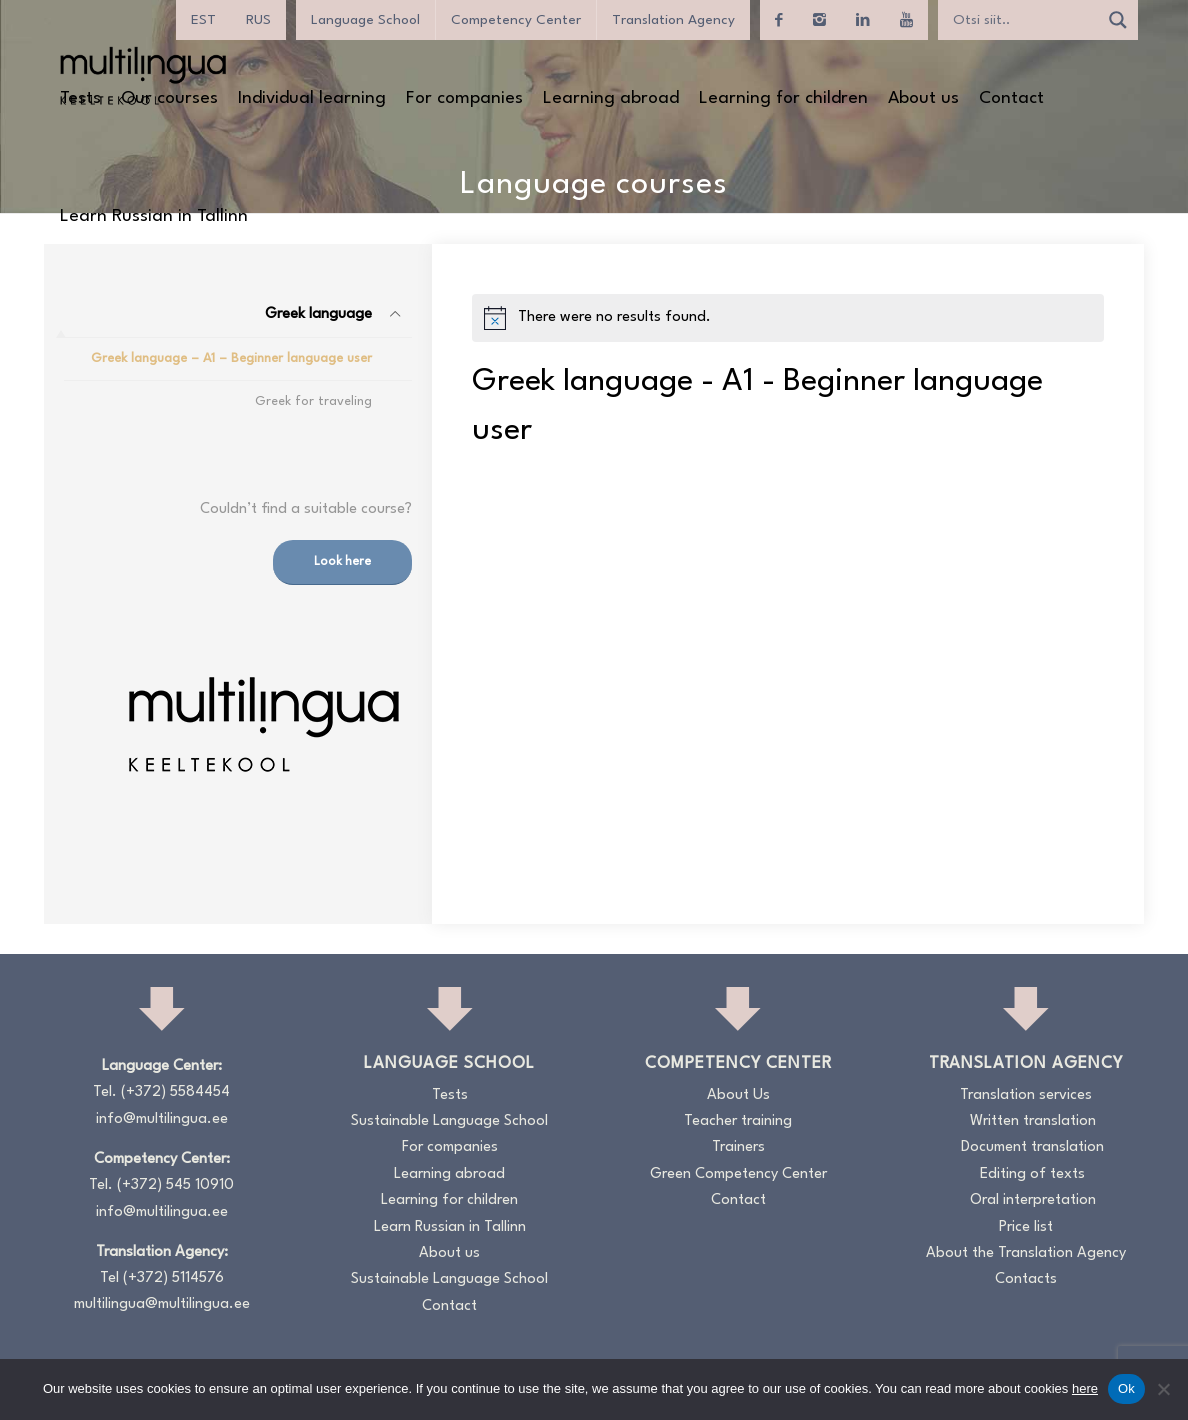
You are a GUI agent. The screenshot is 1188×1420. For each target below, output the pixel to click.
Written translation (1033, 1121)
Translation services (1026, 1095)
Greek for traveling (313, 401)
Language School (365, 20)
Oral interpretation (1033, 1200)
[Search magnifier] (1118, 20)
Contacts (1026, 1279)
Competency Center (516, 20)
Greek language (318, 314)
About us (449, 1253)
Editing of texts (1032, 1174)
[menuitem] (203, 20)
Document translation (1032, 1147)
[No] (1163, 1389)
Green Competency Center (738, 1174)
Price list (1026, 1227)
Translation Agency (673, 20)
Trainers (738, 1147)
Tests (450, 1095)
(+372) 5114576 (173, 1278)
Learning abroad (449, 1174)
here (1085, 1388)
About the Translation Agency (1026, 1253)
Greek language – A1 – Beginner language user (231, 358)
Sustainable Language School (449, 1121)
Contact (449, 1306)
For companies (450, 1147)
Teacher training (738, 1121)
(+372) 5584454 (175, 1092)
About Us (738, 1095)
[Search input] (1023, 20)
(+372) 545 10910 (175, 1185)
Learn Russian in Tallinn (450, 1227)
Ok (1126, 1388)
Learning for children (449, 1200)
